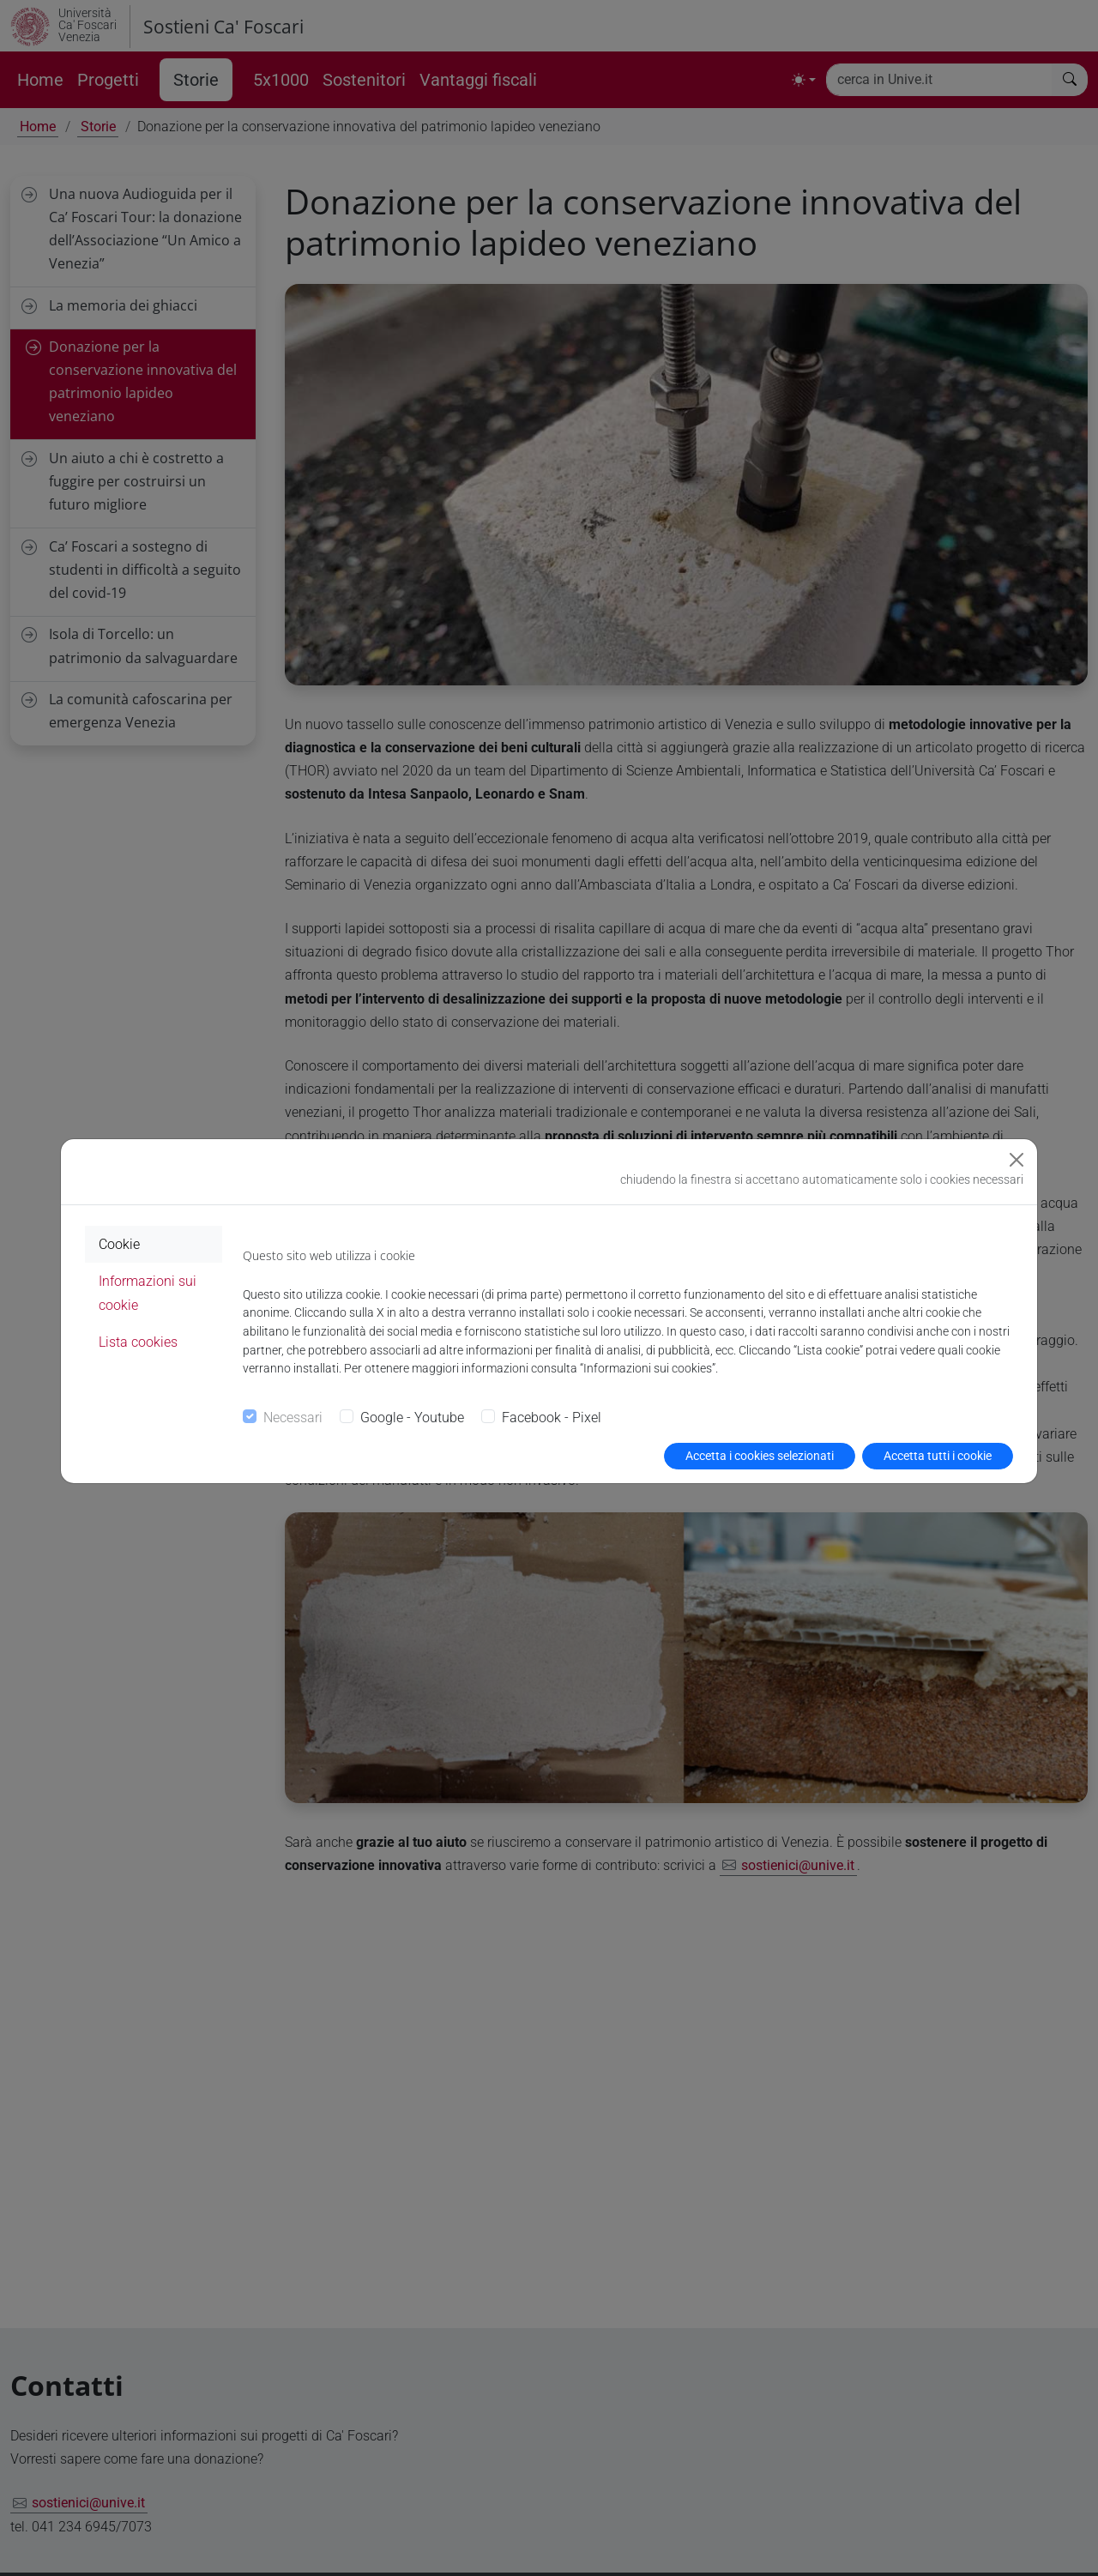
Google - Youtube (412, 1417)
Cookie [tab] (119, 1244)
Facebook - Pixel (551, 1417)
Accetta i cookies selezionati (759, 1456)
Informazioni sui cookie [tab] (147, 1292)
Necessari (293, 1417)
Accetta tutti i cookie (938, 1456)
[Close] (1016, 1159)
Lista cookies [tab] (138, 1342)
